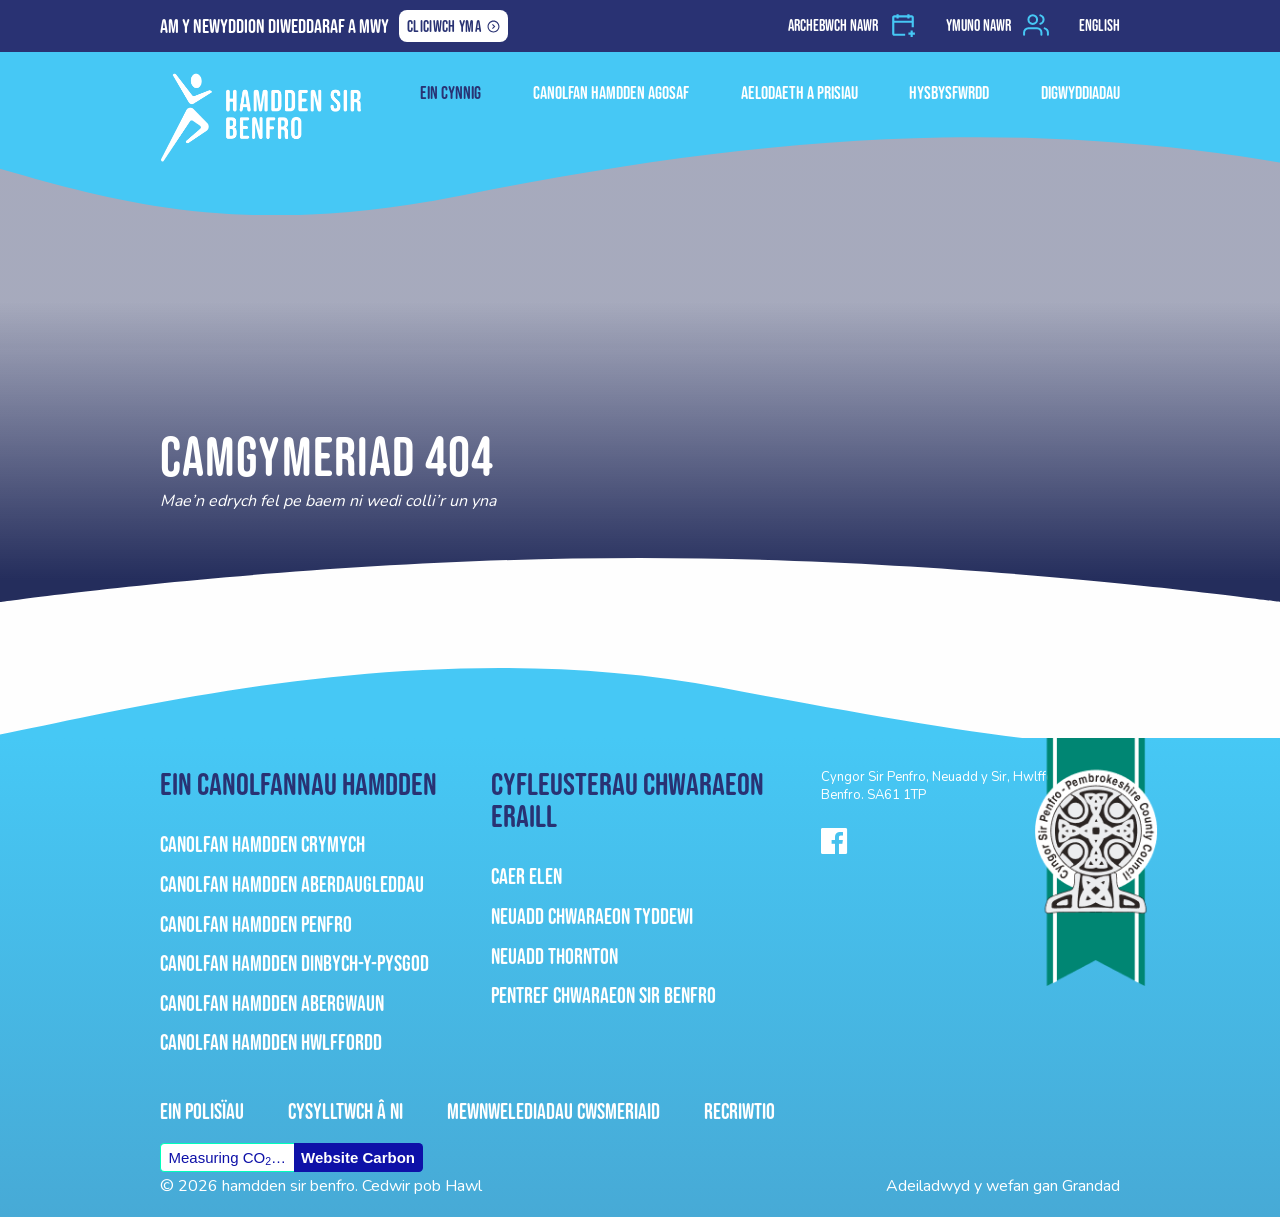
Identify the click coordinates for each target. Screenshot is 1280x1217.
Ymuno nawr (978, 25)
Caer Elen (526, 876)
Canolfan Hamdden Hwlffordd (271, 1042)
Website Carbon (358, 1157)
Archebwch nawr (833, 25)
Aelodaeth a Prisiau (799, 93)
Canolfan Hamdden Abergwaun (272, 1003)
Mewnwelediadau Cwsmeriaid (553, 1111)
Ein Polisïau (202, 1111)
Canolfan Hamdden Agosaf (611, 93)
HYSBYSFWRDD (949, 93)
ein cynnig (450, 93)
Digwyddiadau (1080, 93)
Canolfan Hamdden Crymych (262, 844)
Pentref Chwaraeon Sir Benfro (603, 995)
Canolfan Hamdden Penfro (256, 924)
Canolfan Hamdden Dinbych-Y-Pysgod (294, 963)
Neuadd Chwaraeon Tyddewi (592, 916)
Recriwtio (739, 1111)
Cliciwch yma (443, 28)
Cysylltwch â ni (345, 1111)
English (1099, 25)
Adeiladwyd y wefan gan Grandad (1003, 1186)
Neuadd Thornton (554, 956)
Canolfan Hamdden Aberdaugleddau (292, 884)
